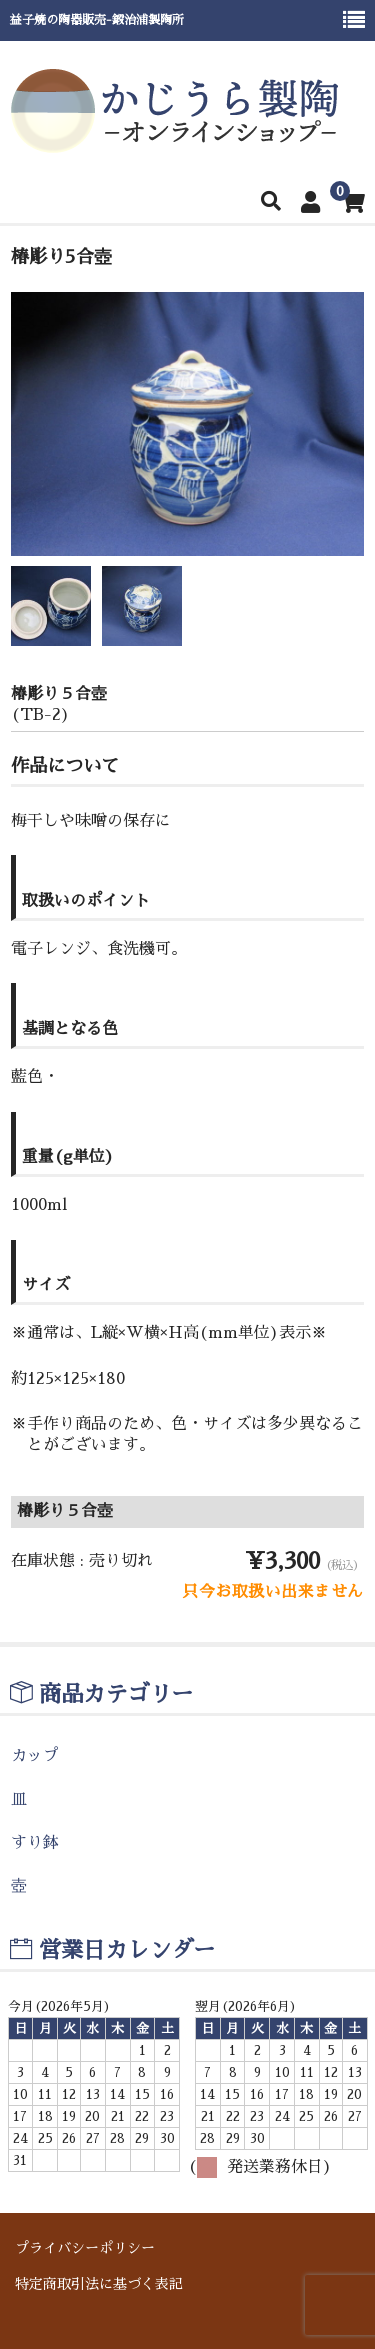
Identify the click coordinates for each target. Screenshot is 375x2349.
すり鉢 (35, 1843)
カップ (35, 1756)
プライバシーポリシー (85, 2248)
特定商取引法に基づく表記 (99, 2284)
